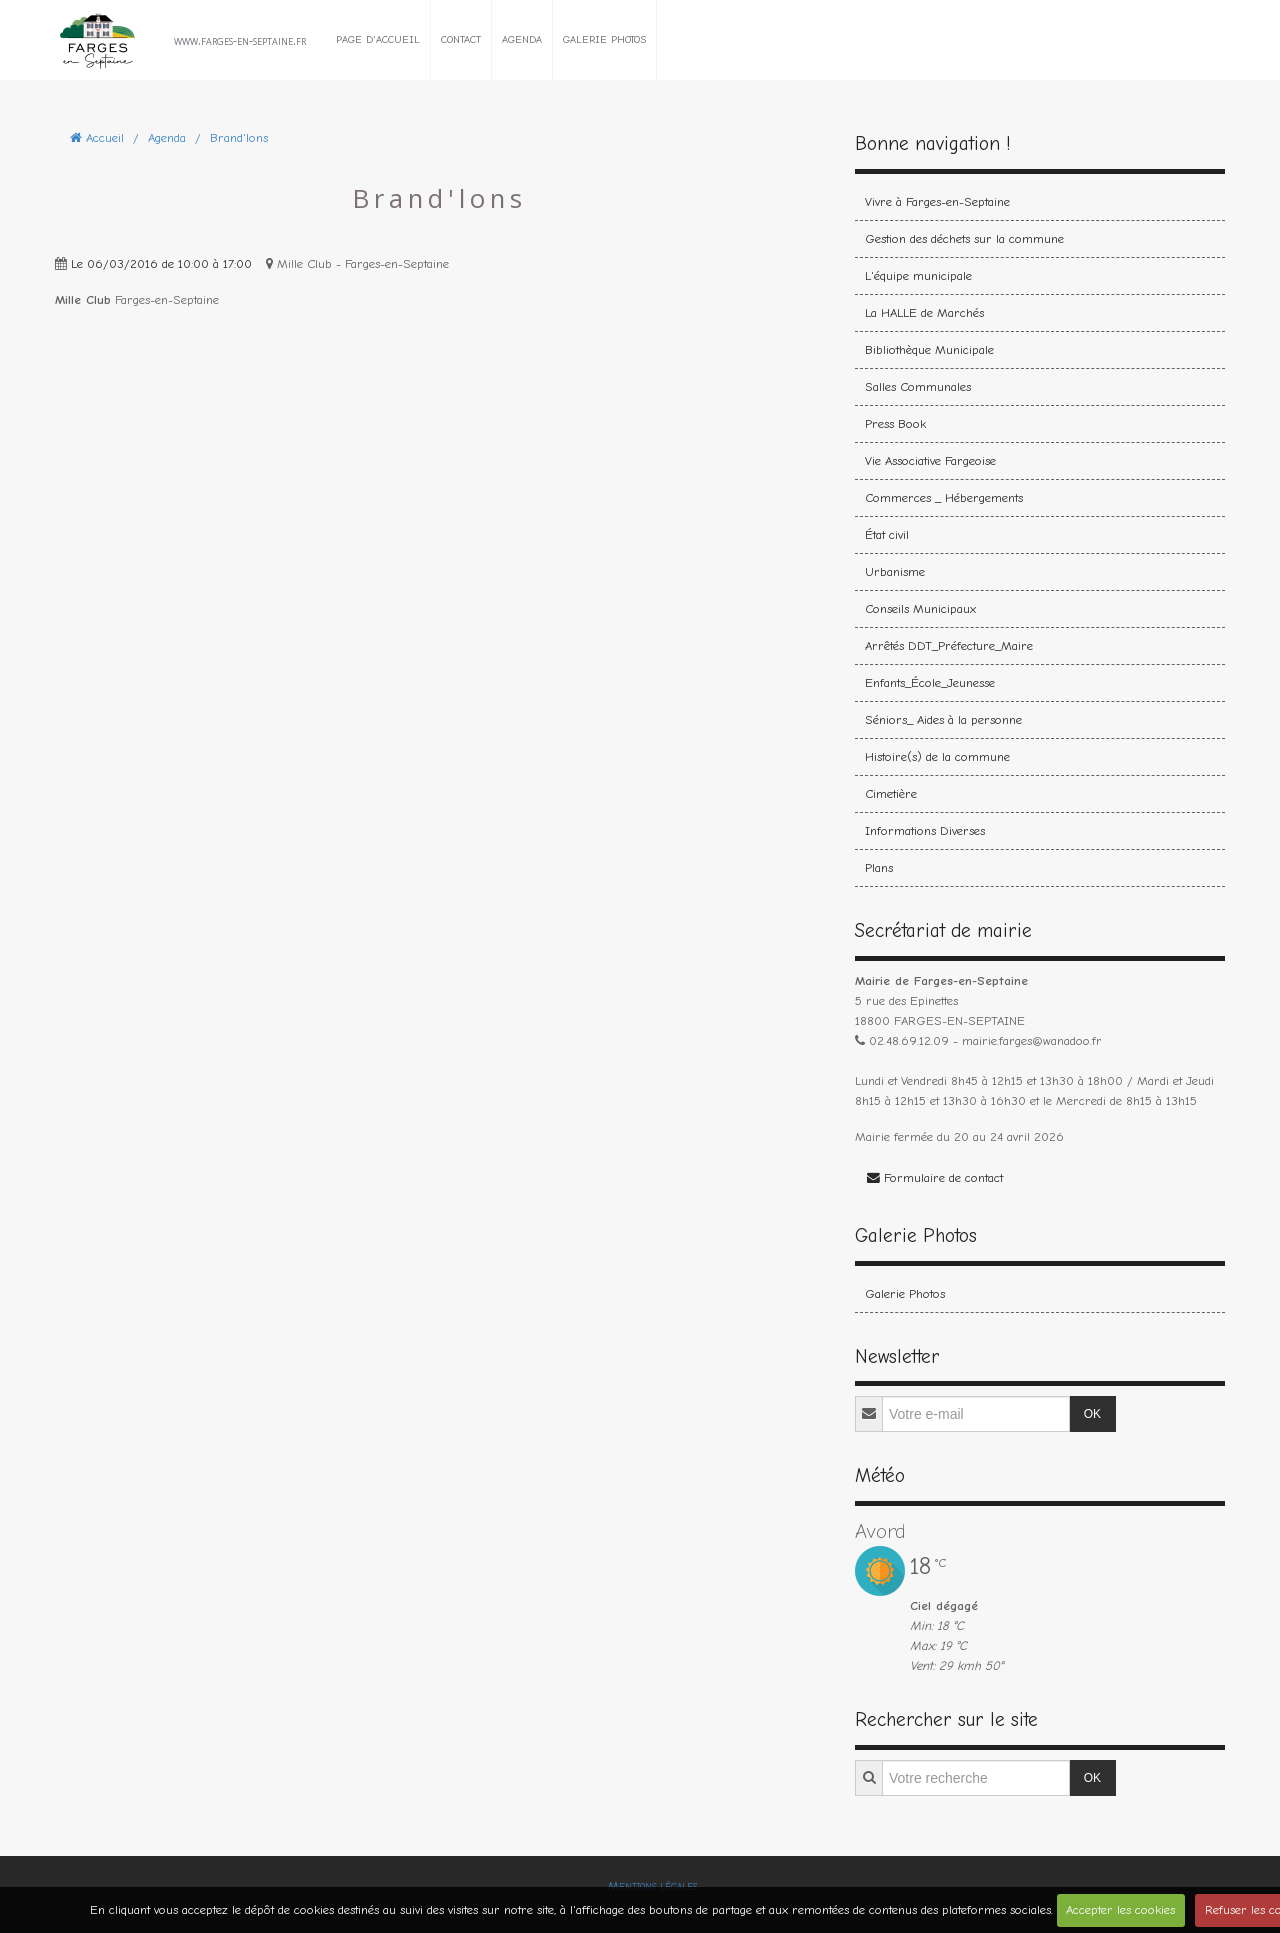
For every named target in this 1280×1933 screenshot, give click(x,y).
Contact (461, 40)
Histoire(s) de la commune (937, 756)
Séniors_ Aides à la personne (943, 719)
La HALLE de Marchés (924, 312)
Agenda (522, 40)
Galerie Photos (604, 40)
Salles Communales (918, 386)
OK (1092, 1414)
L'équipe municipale (918, 275)
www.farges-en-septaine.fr (240, 40)
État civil (887, 534)
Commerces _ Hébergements (944, 497)
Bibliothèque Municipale (929, 349)
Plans (879, 867)
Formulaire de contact (935, 1177)
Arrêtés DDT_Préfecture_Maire (949, 645)
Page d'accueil (378, 40)
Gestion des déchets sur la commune (964, 238)
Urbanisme (895, 571)
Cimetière (891, 793)
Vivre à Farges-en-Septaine (937, 201)
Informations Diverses (925, 830)
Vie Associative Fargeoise (930, 460)
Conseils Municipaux (920, 608)
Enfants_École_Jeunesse (930, 682)
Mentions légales (652, 1885)
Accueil (105, 137)
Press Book (895, 423)
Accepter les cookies (1120, 1909)
